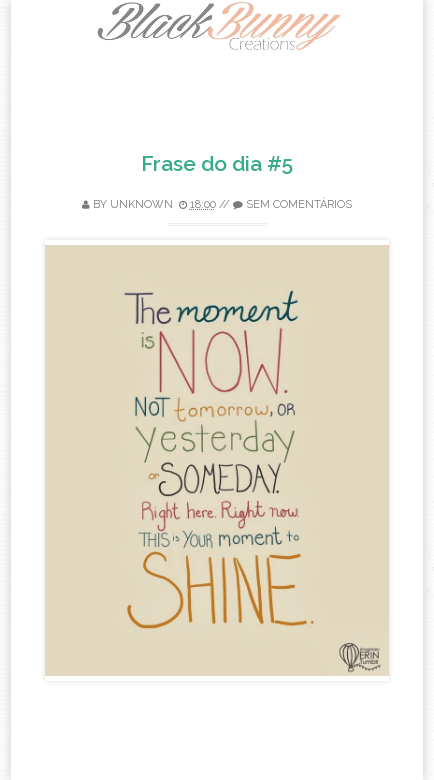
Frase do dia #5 (217, 163)
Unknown (141, 204)
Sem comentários (299, 204)
